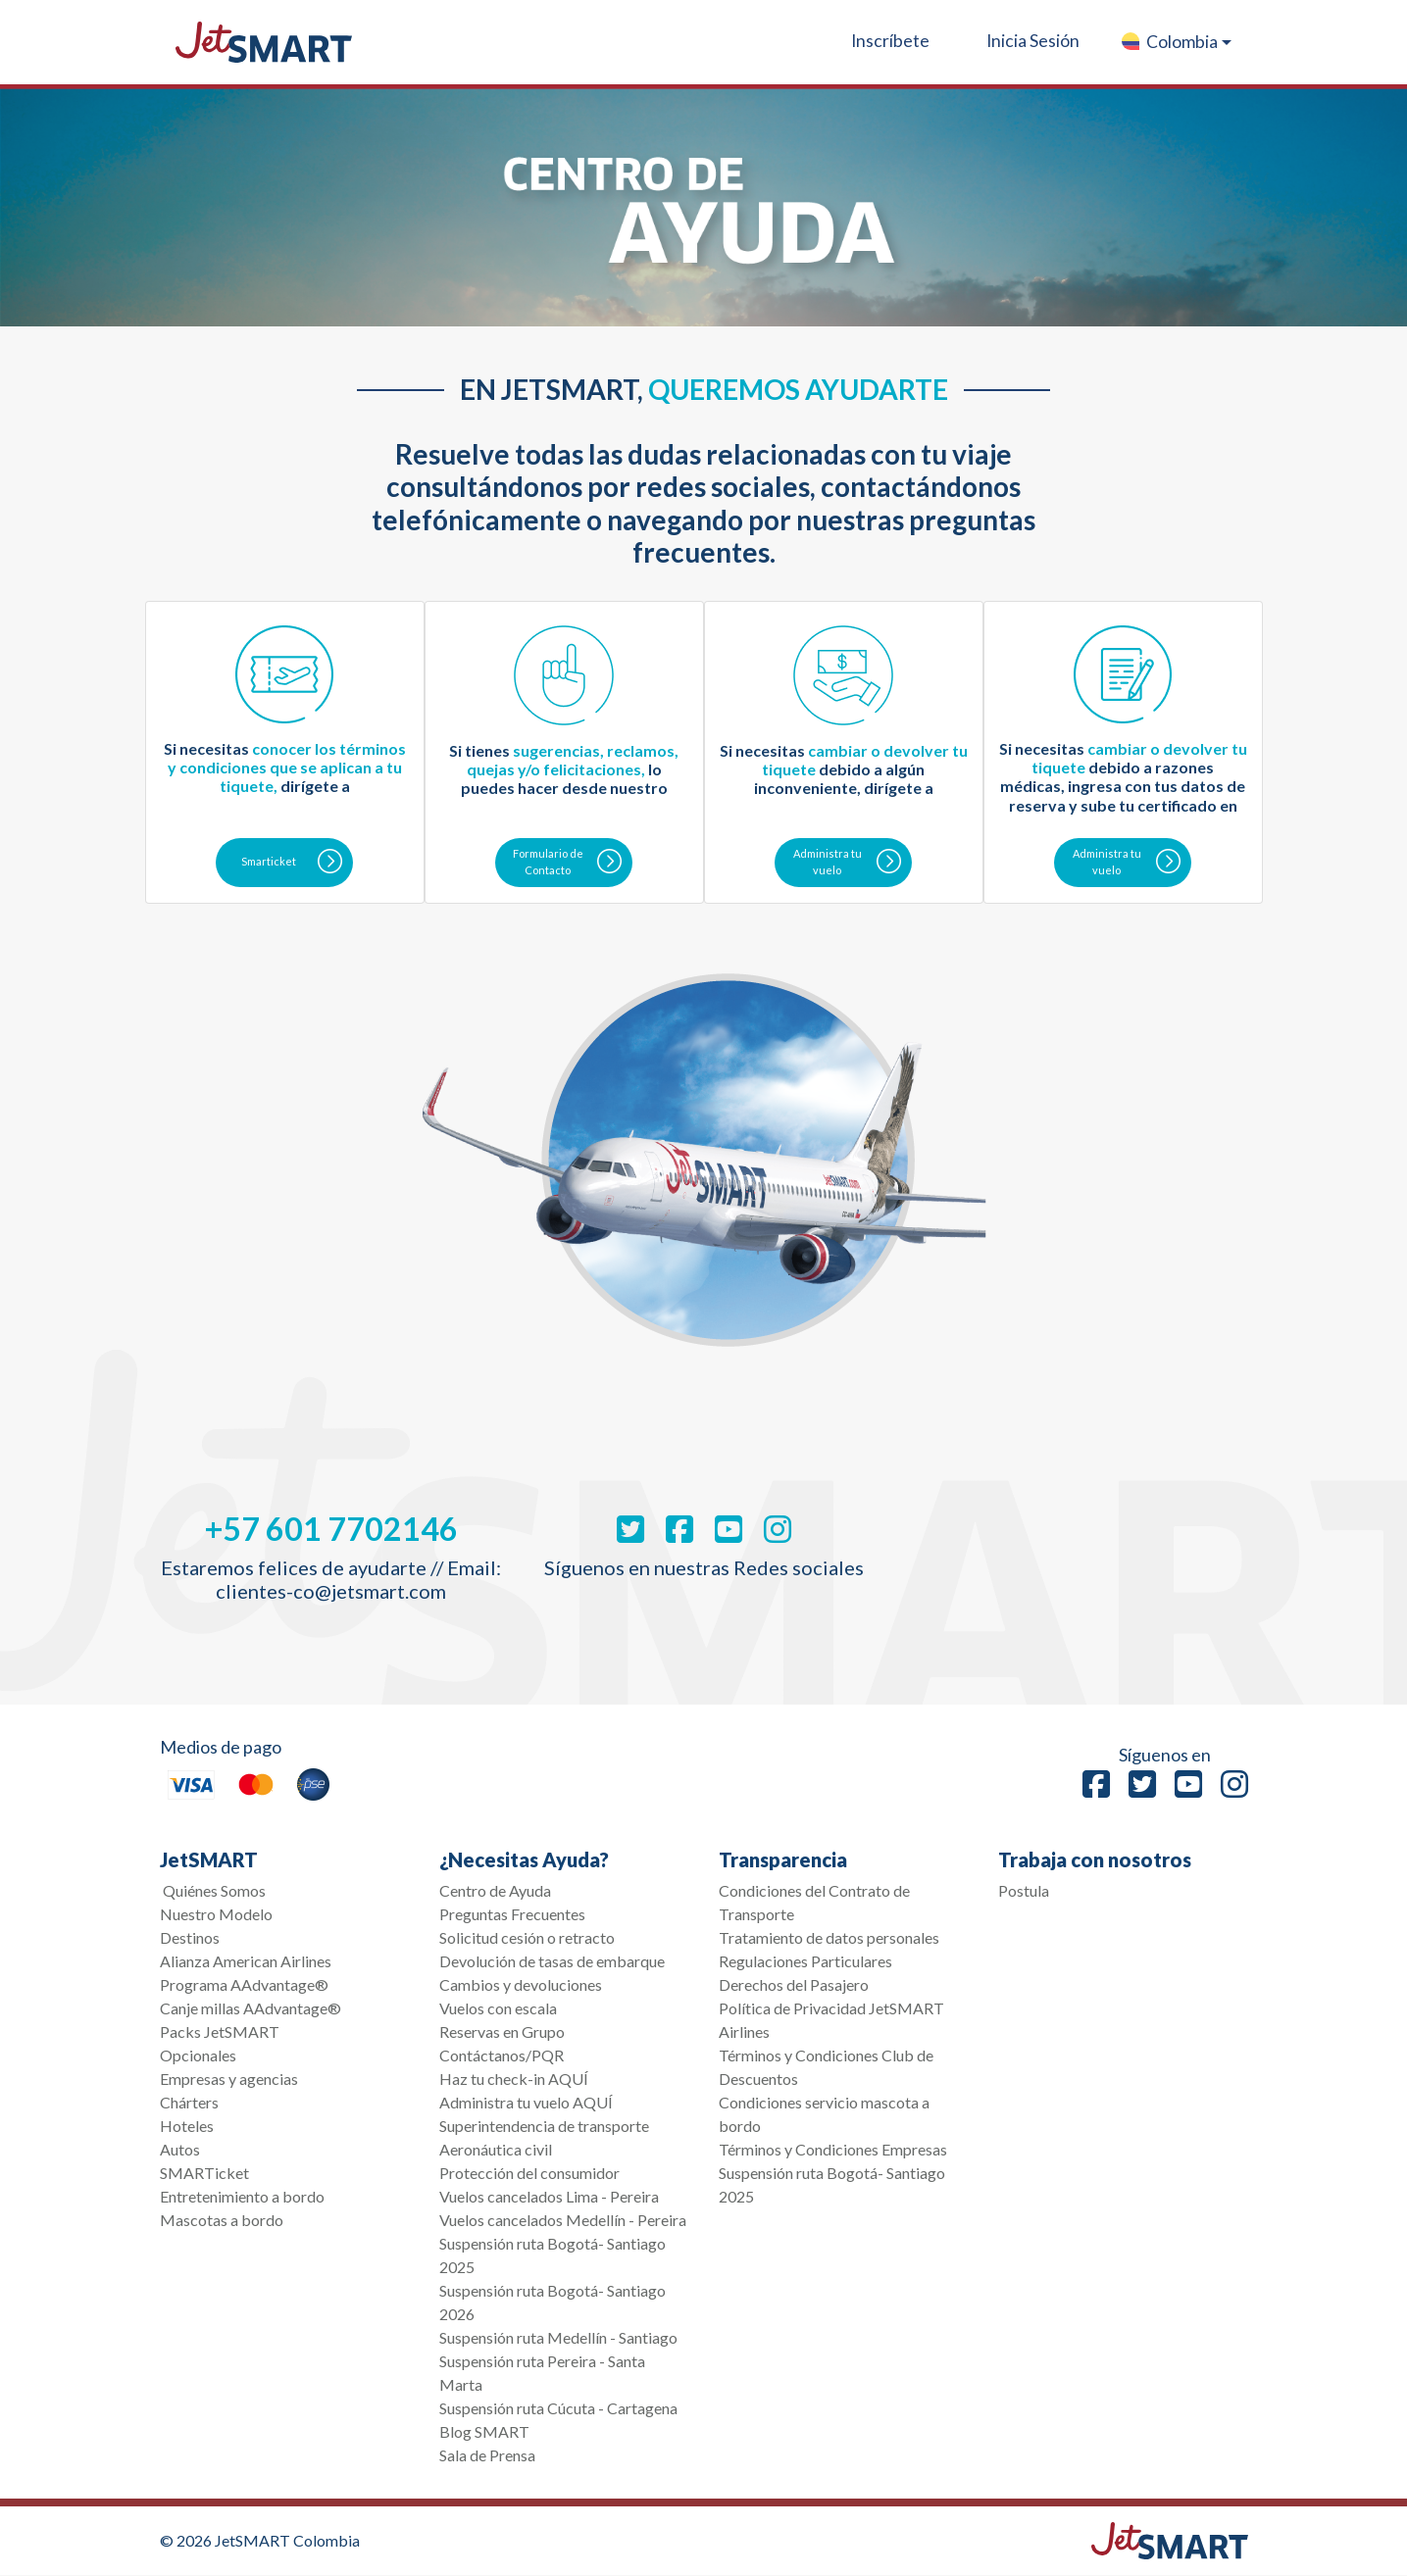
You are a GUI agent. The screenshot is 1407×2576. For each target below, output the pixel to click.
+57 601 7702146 (331, 1529)
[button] (1175, 42)
